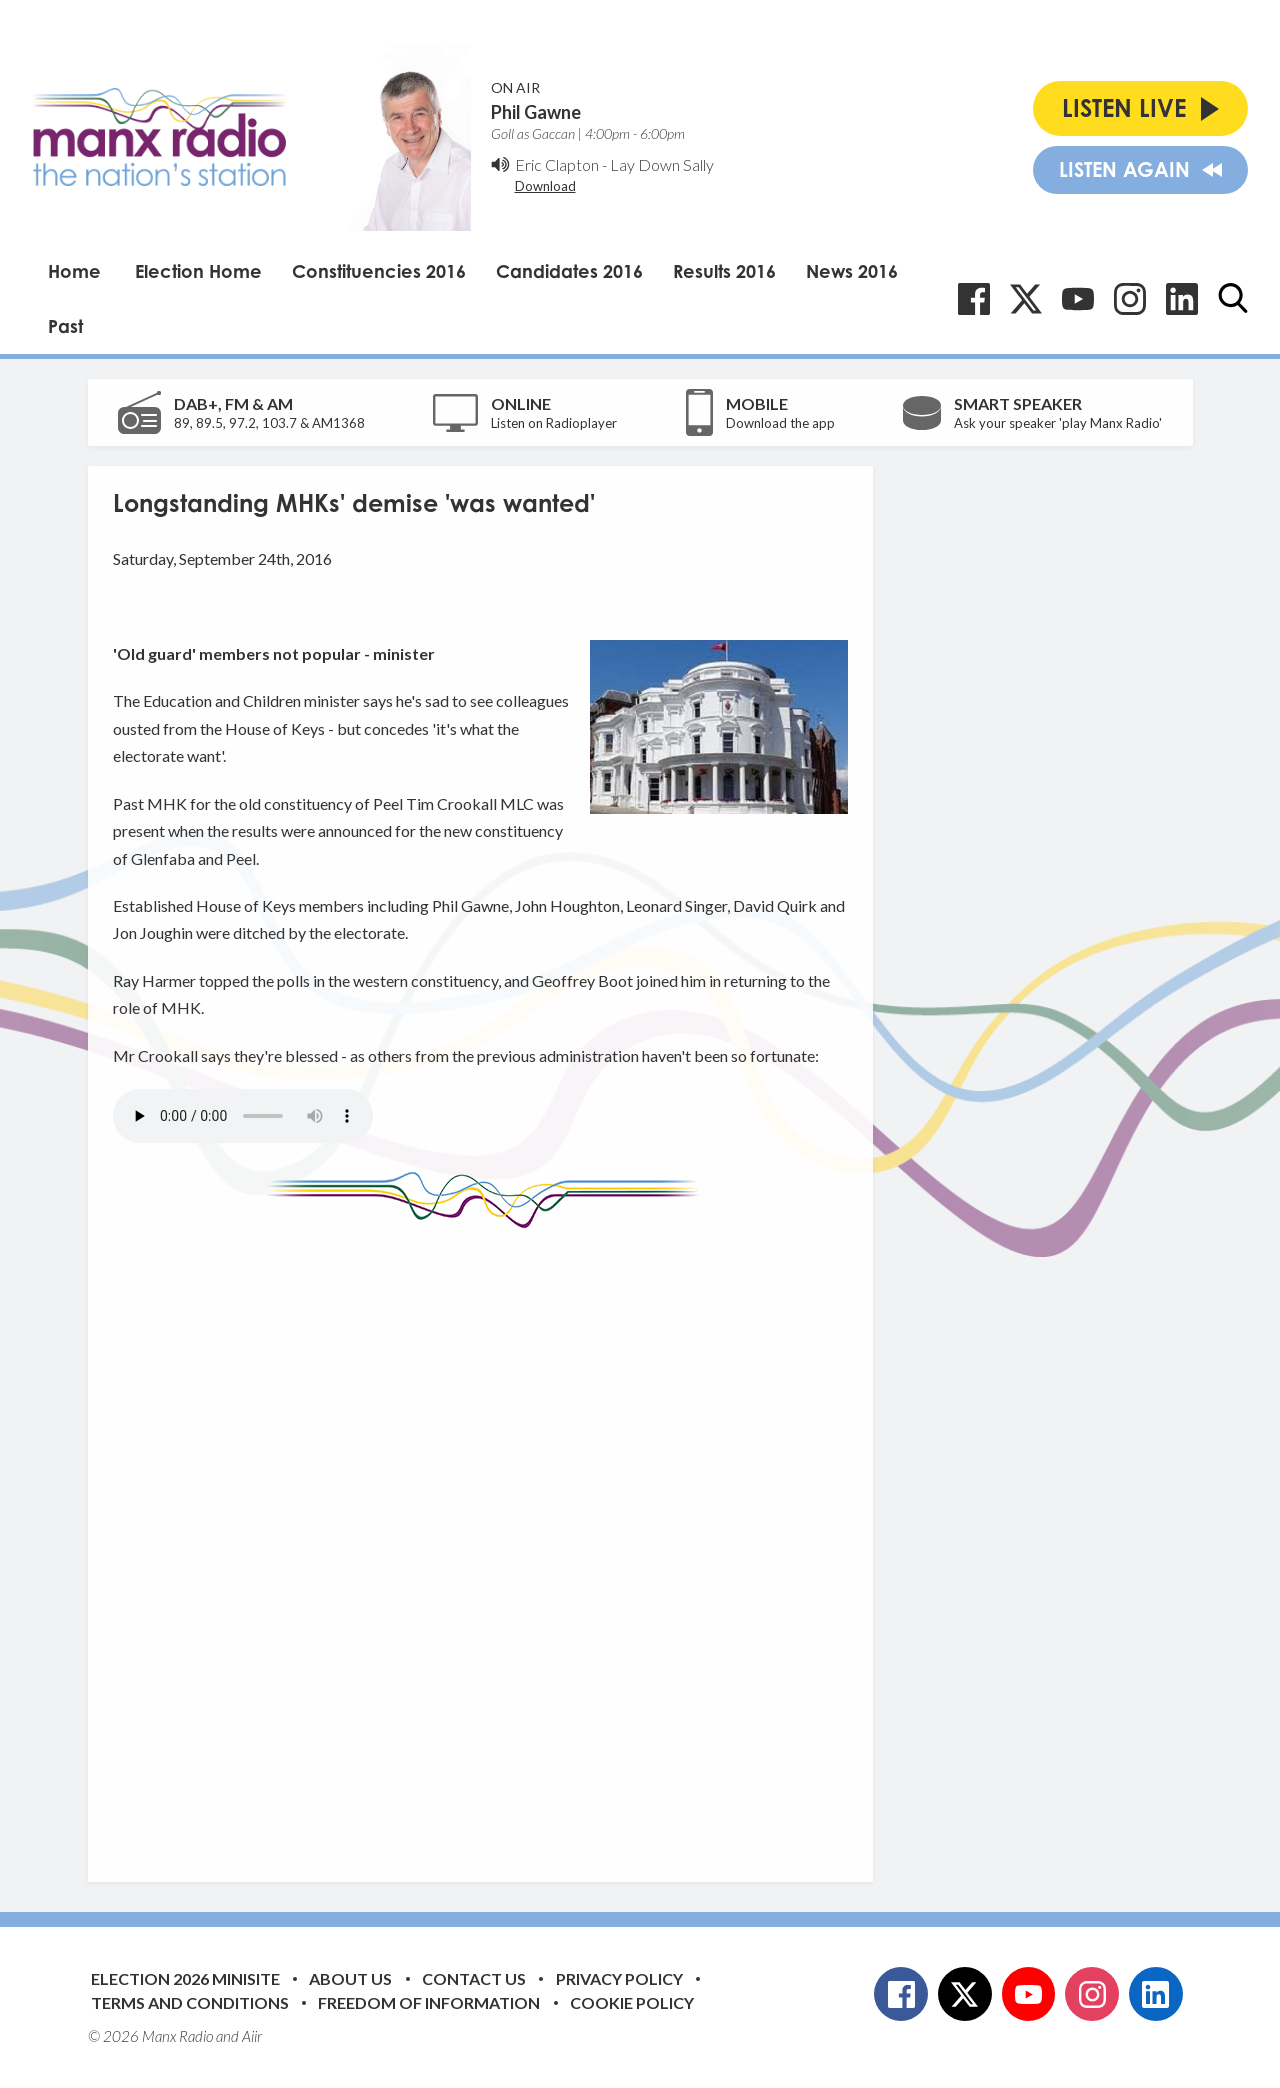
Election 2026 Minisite (185, 1978)
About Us (350, 1978)
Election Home (198, 271)
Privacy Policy (619, 1978)
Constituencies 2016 (379, 271)
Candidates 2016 (569, 271)
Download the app (780, 423)
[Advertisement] (488, 1540)
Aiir (252, 2036)
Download (545, 186)
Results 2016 (724, 271)
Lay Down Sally (662, 164)
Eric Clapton (557, 164)
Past (65, 326)
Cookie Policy (632, 2002)
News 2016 (852, 271)
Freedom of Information (429, 2002)
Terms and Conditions (190, 2002)
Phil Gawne (536, 112)
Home (74, 271)
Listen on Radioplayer (554, 423)
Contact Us (474, 1978)
